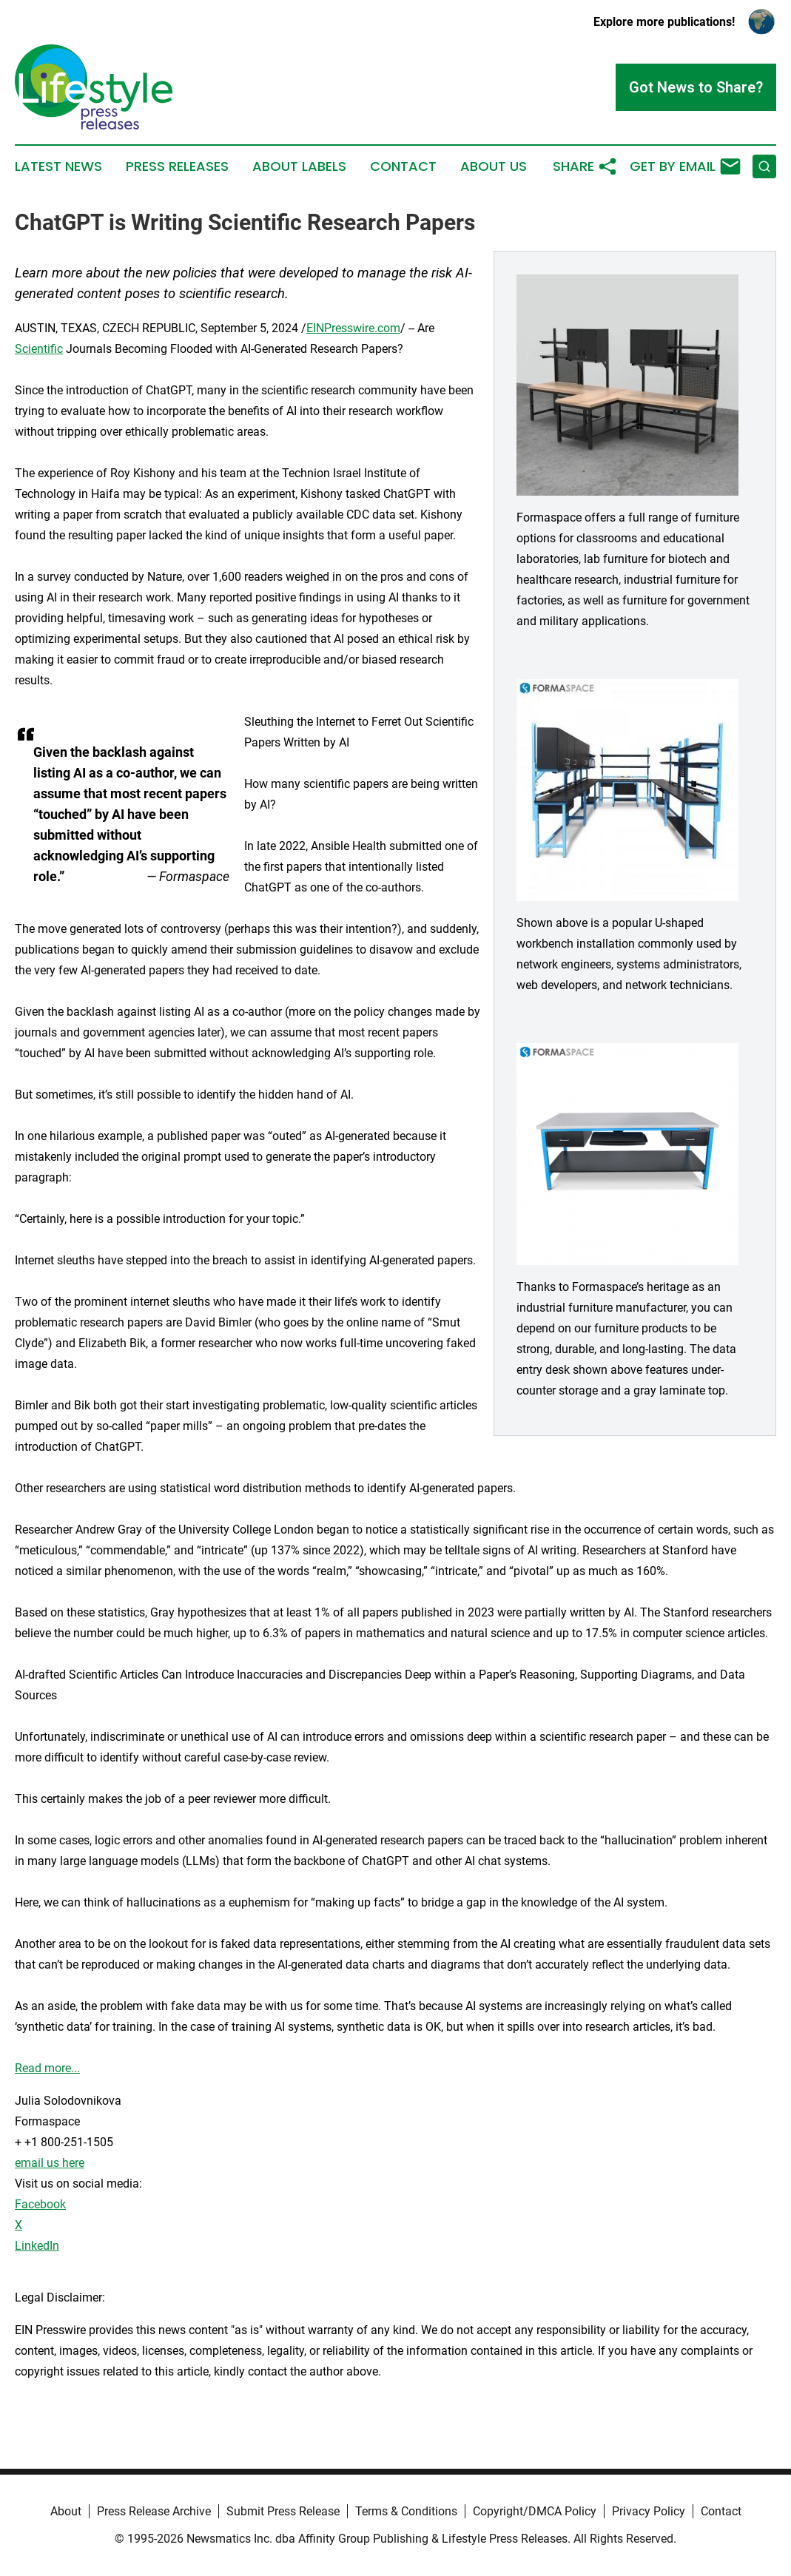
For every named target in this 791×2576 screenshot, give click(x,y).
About (65, 2511)
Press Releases (177, 166)
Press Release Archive (154, 2511)
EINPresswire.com (353, 328)
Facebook (40, 2204)
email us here (49, 2163)
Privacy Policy (648, 2511)
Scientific (39, 349)
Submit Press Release (283, 2511)
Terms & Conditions (406, 2511)
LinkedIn (37, 2246)
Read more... (47, 2068)
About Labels (299, 166)
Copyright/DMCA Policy (534, 2511)
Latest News (58, 166)
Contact (403, 166)
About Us (493, 166)
